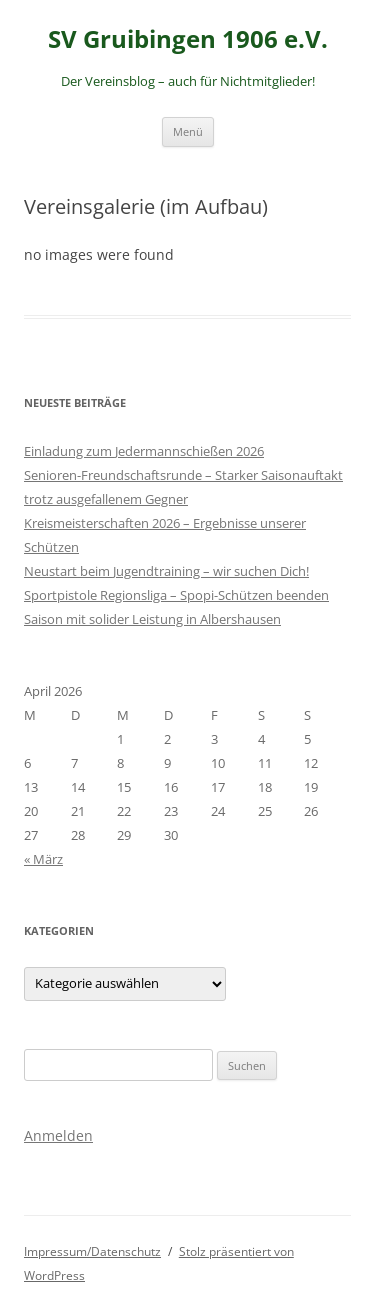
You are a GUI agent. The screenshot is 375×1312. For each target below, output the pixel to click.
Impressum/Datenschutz (92, 1251)
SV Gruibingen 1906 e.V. (188, 39)
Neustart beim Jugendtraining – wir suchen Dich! (166, 571)
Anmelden (58, 1135)
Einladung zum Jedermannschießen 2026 (144, 451)
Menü (188, 131)
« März (43, 859)
